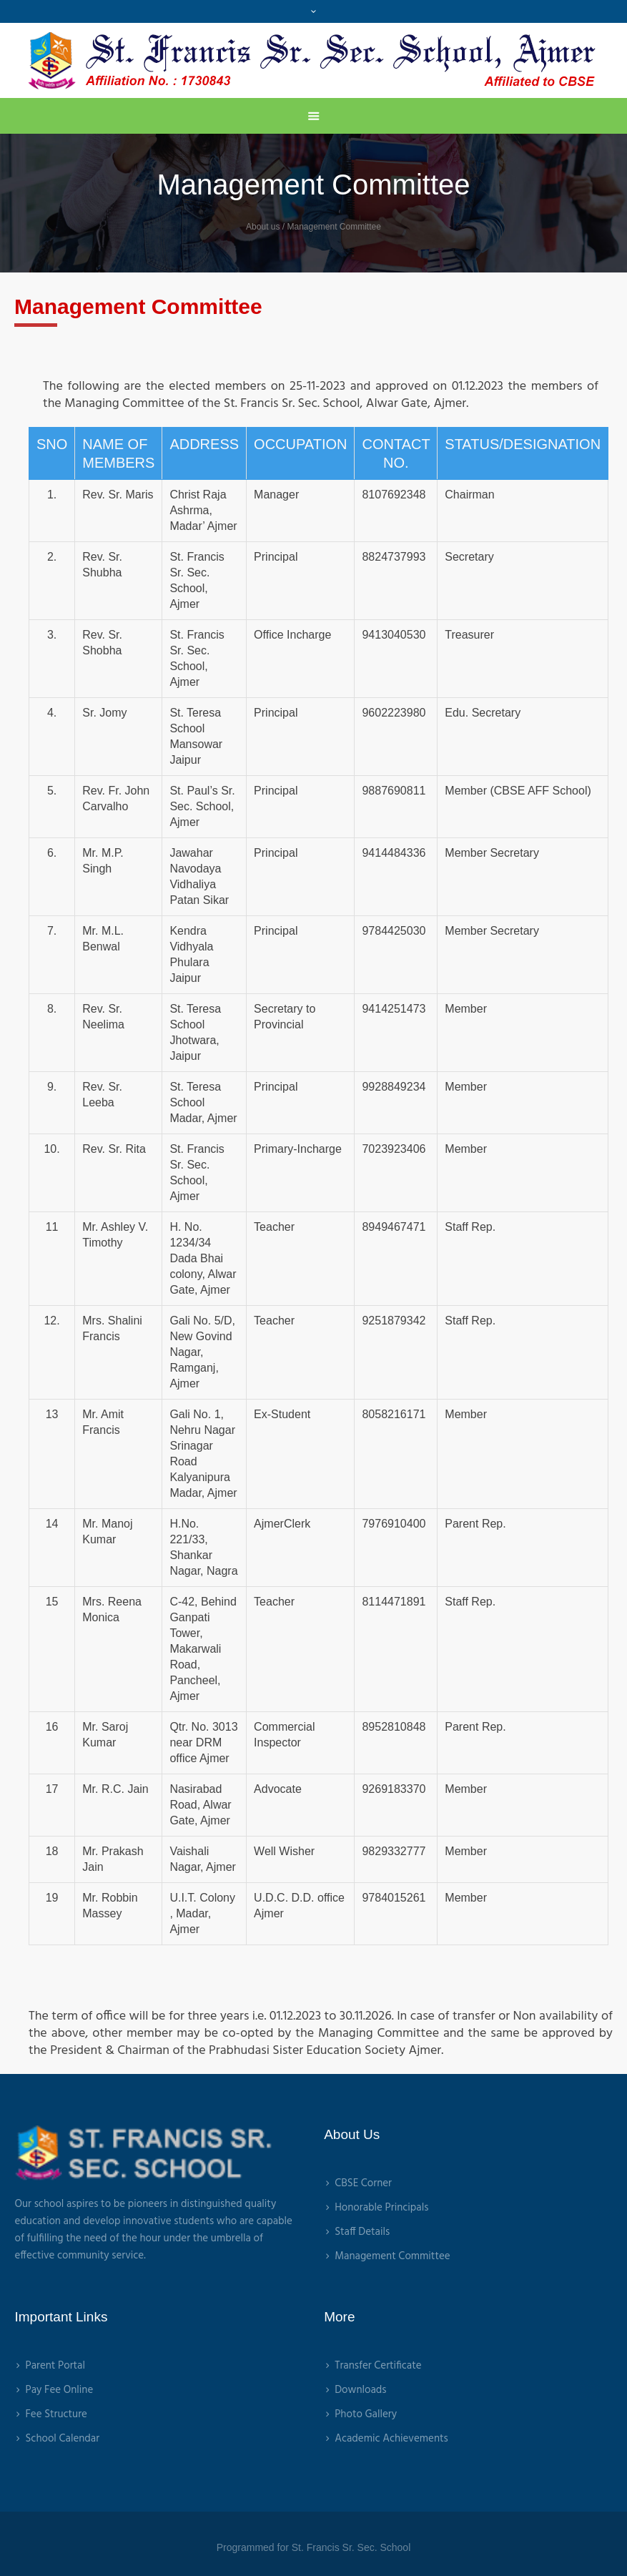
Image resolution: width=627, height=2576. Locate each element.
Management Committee (392, 2256)
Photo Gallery (366, 2414)
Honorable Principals (381, 2207)
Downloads (360, 2390)
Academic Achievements (391, 2438)
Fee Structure (56, 2414)
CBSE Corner (363, 2183)
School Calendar (62, 2438)
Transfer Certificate (378, 2365)
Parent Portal (54, 2365)
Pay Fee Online (59, 2390)
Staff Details (362, 2232)
